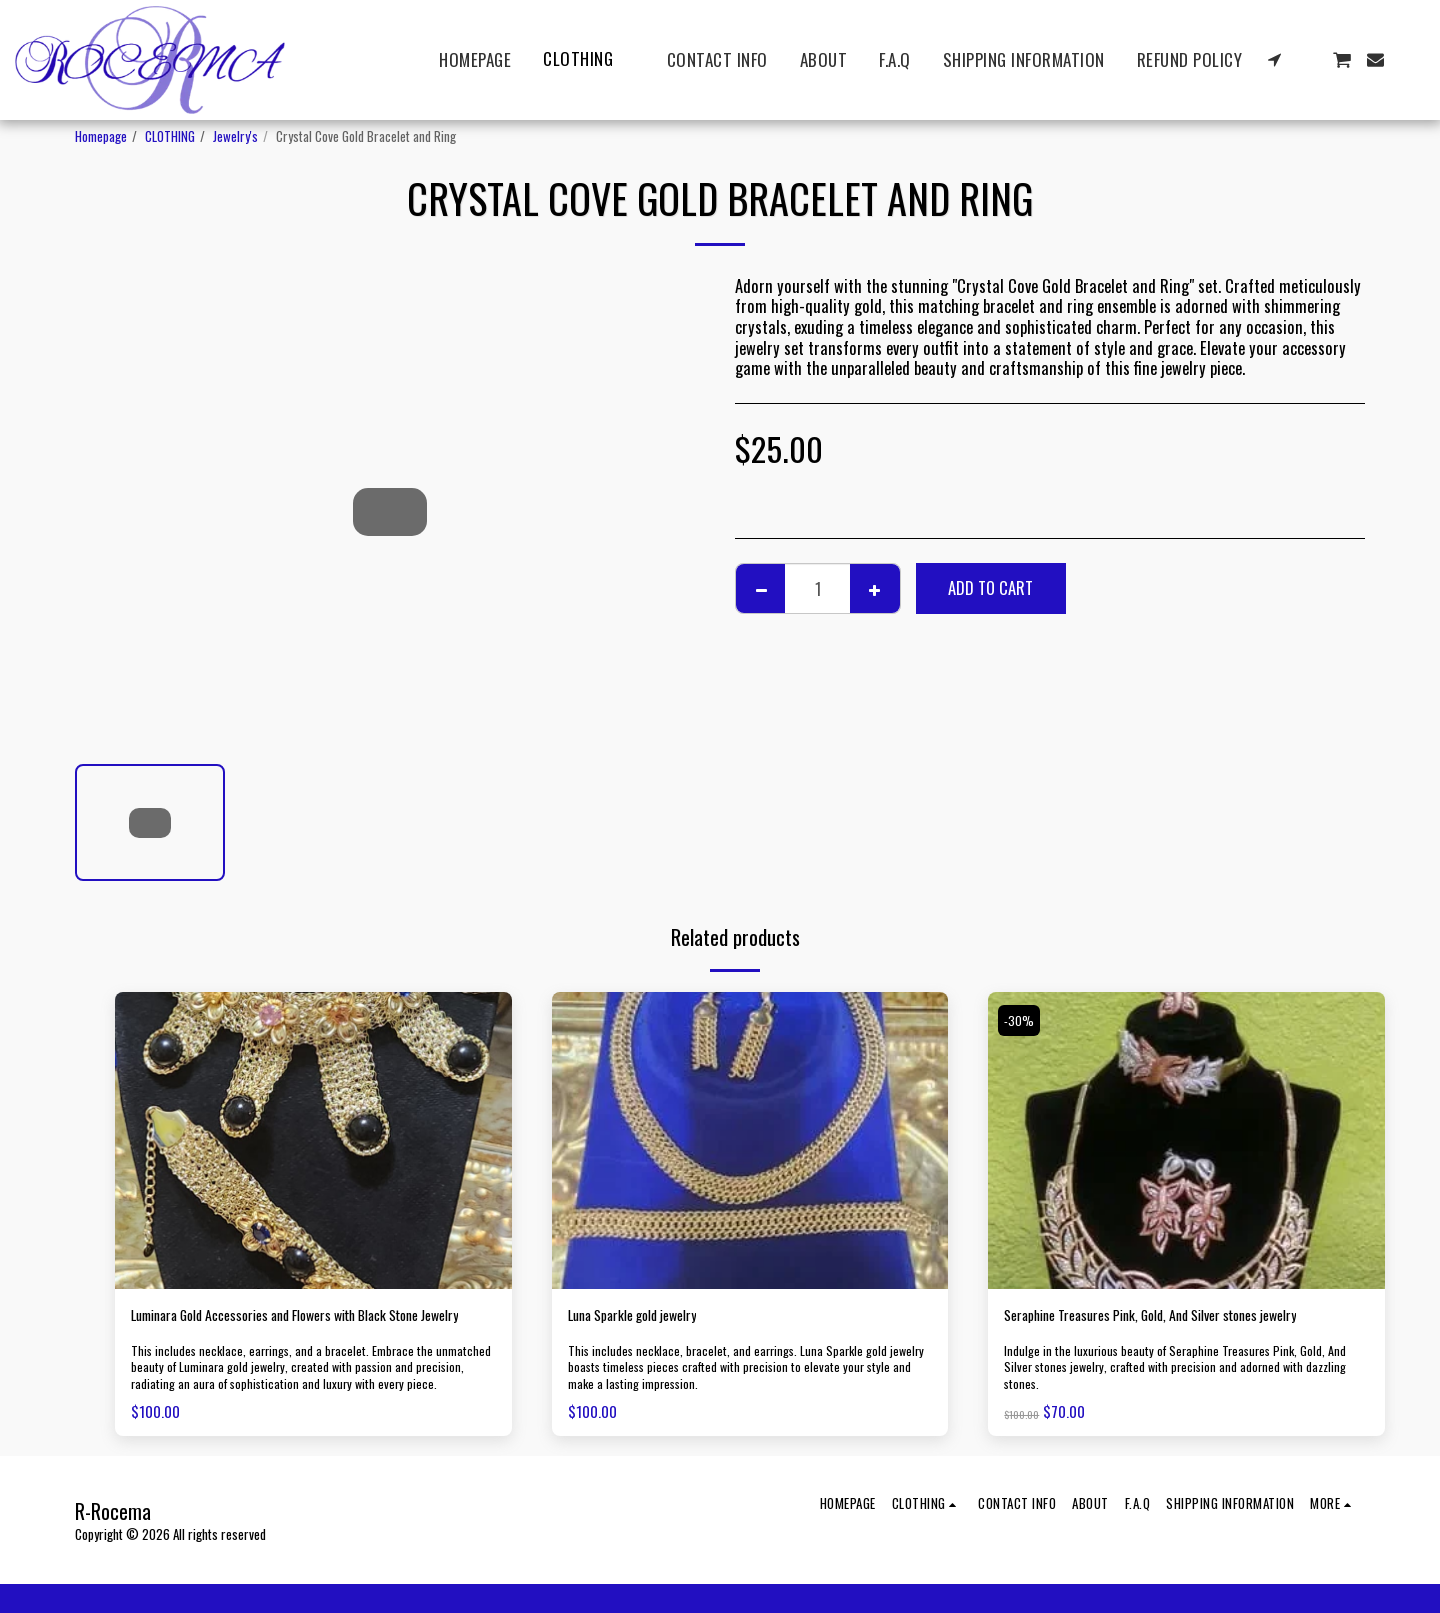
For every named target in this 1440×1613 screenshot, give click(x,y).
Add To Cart (990, 587)
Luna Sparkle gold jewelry (649, 1317)
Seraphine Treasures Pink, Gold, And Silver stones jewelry (1185, 1317)
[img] (313, 1140)
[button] (1274, 59)
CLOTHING (170, 136)
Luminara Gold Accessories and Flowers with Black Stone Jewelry (312, 1329)
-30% (1021, 1020)
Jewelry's (235, 136)
